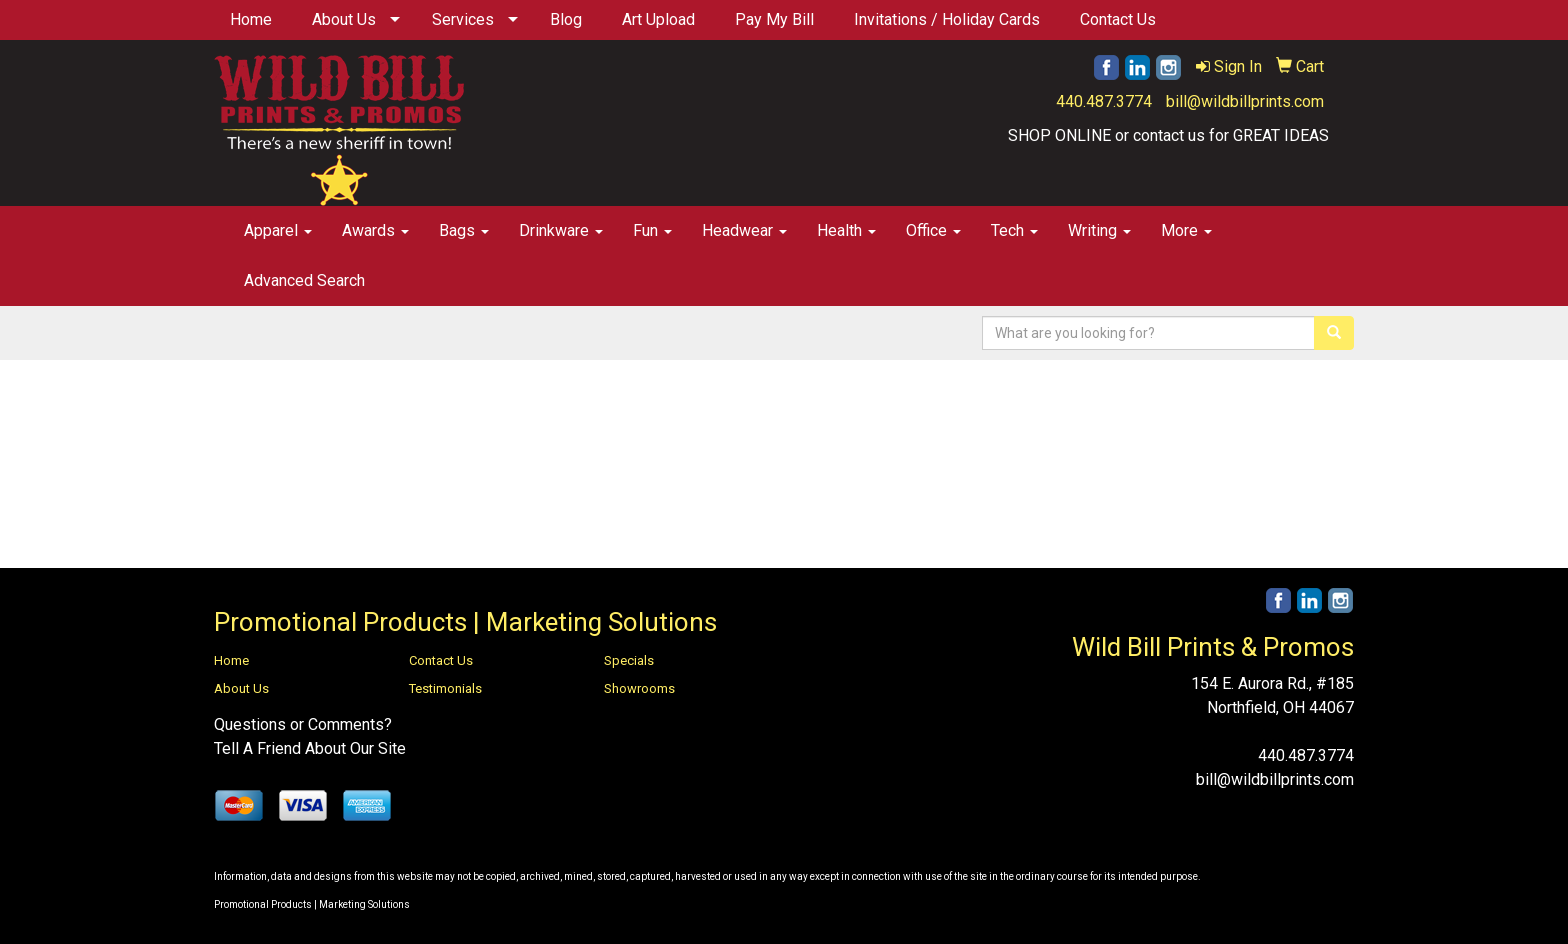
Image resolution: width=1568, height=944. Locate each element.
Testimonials (445, 688)
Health (846, 230)
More (1186, 230)
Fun (652, 230)
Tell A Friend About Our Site (310, 748)
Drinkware (561, 230)
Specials (629, 660)
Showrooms (639, 688)
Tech (1014, 230)
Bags (464, 230)
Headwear (744, 230)
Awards (375, 230)
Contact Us (1118, 19)
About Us (344, 19)
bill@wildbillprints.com (1245, 101)
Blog (566, 19)
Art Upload (658, 19)
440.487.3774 (1104, 101)
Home (251, 19)
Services (463, 19)
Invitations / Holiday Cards (947, 19)
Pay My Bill (774, 19)
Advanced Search (304, 280)
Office (933, 230)
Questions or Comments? (303, 724)
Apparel (278, 230)
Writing (1099, 230)
